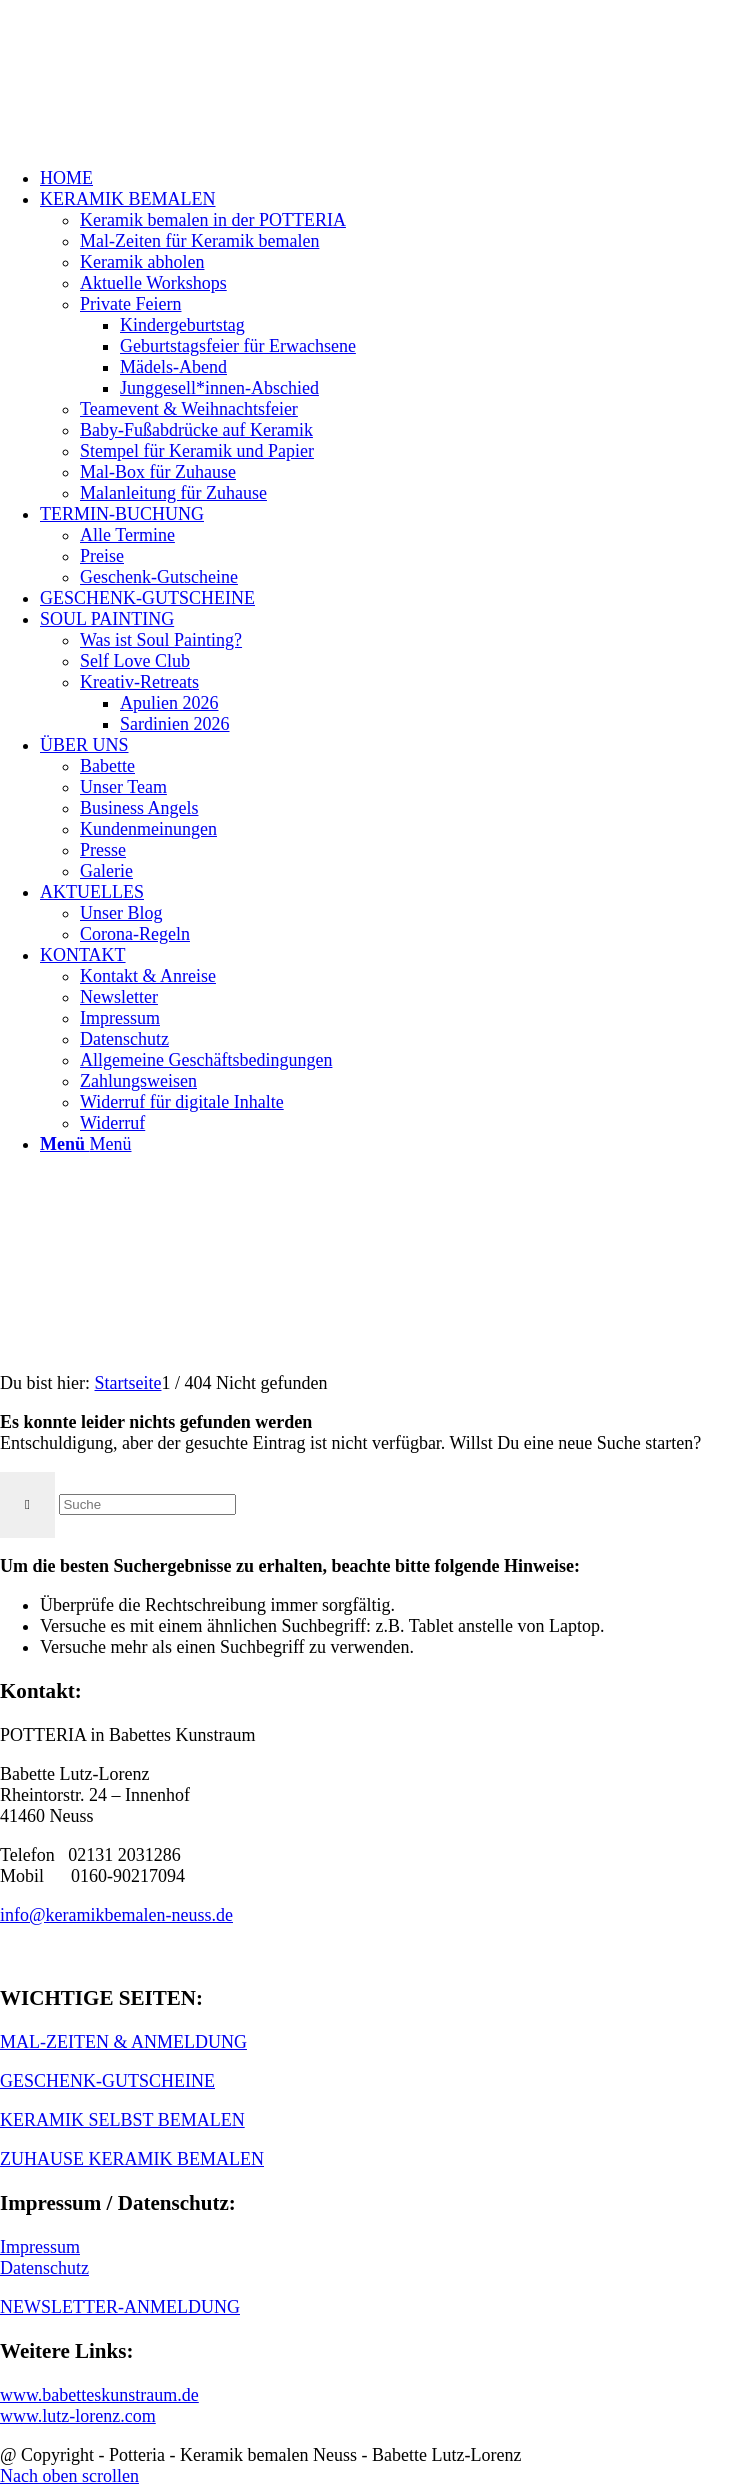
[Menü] (86, 1144)
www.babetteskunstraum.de (99, 2395)
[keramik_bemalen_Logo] (150, 94)
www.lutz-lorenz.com (78, 2416)
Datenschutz (44, 2268)
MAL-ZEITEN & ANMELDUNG (123, 2042)
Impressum (40, 2247)
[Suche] (147, 1504)
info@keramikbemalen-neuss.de (116, 1915)
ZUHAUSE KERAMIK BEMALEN (132, 2159)
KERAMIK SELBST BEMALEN (122, 2120)
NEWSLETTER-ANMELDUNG (120, 2307)
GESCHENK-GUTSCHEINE (107, 2081)
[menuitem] (397, 178)
